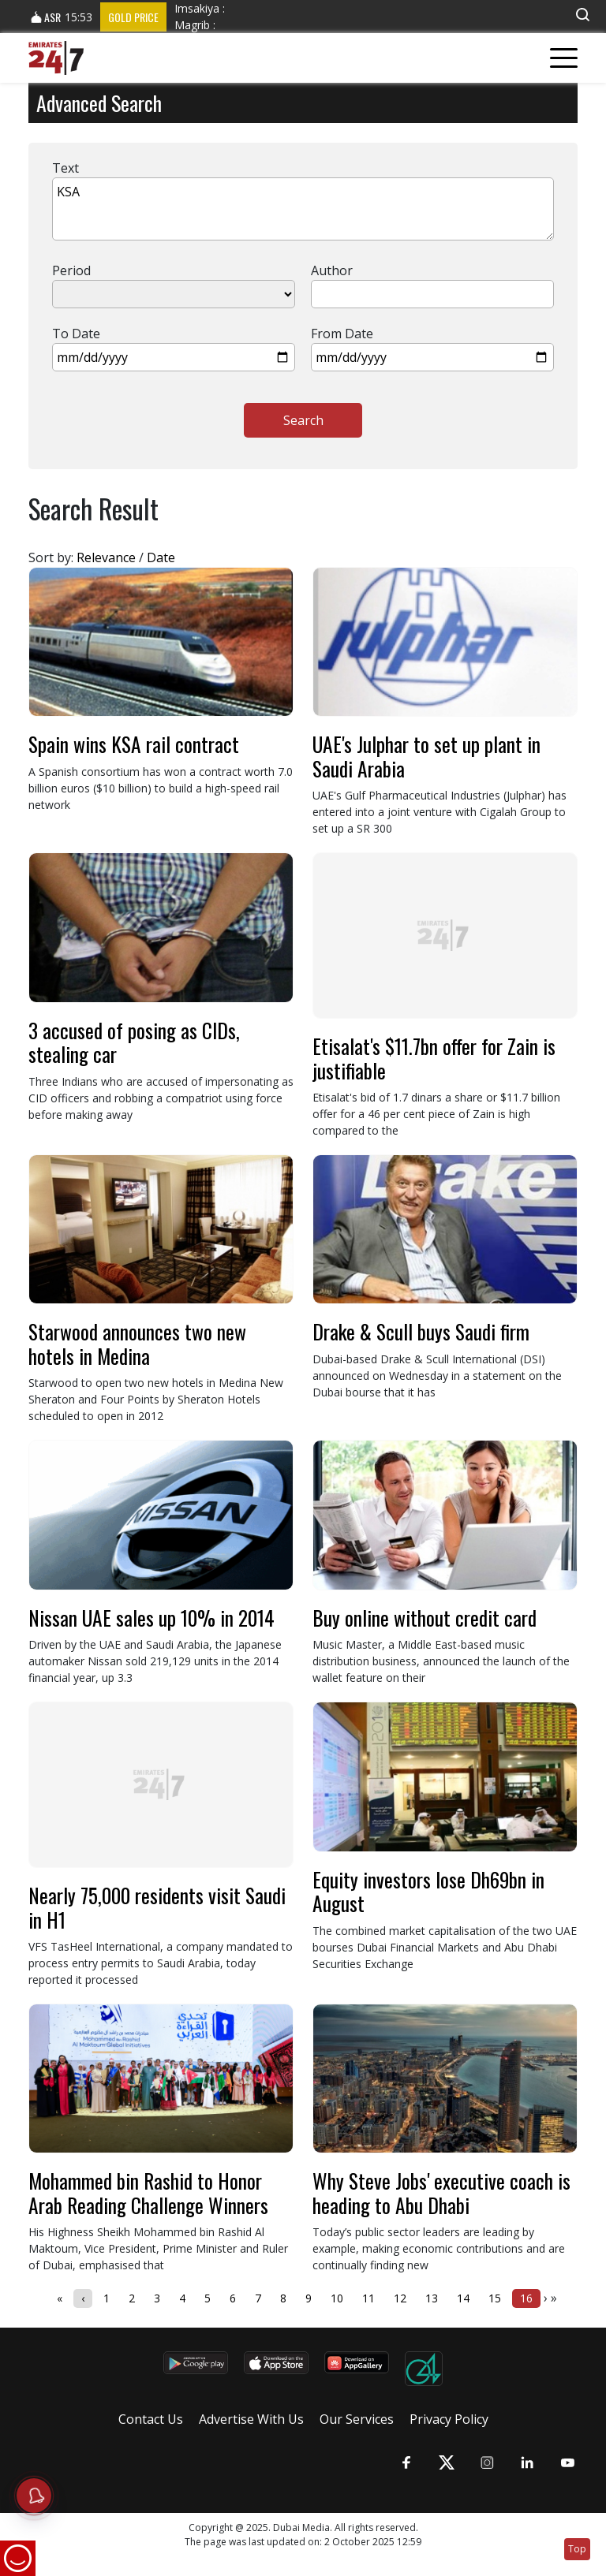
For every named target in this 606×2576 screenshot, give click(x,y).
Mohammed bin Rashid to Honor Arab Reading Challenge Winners (148, 2192)
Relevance (106, 557)
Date (161, 557)
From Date (342, 333)
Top (577, 2548)
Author (332, 270)
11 (368, 2298)
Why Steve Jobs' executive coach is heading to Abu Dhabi (441, 2192)
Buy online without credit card (424, 1617)
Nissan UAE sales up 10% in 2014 (151, 1617)
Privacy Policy (449, 2419)
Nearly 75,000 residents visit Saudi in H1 (157, 1907)
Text (65, 168)
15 (494, 2298)
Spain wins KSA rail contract (133, 744)
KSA (303, 208)
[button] (582, 14)
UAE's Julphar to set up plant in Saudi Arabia (426, 755)
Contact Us (150, 2419)
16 (526, 2298)
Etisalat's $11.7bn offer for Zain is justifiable (434, 1057)
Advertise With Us (251, 2419)
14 (463, 2298)
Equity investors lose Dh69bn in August (428, 1891)
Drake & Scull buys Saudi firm (420, 1331)
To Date (76, 333)
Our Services (357, 2419)
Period (71, 270)
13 (431, 2298)
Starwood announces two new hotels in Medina (137, 1343)
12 (400, 2298)
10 (337, 2298)
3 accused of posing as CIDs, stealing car (134, 1042)
